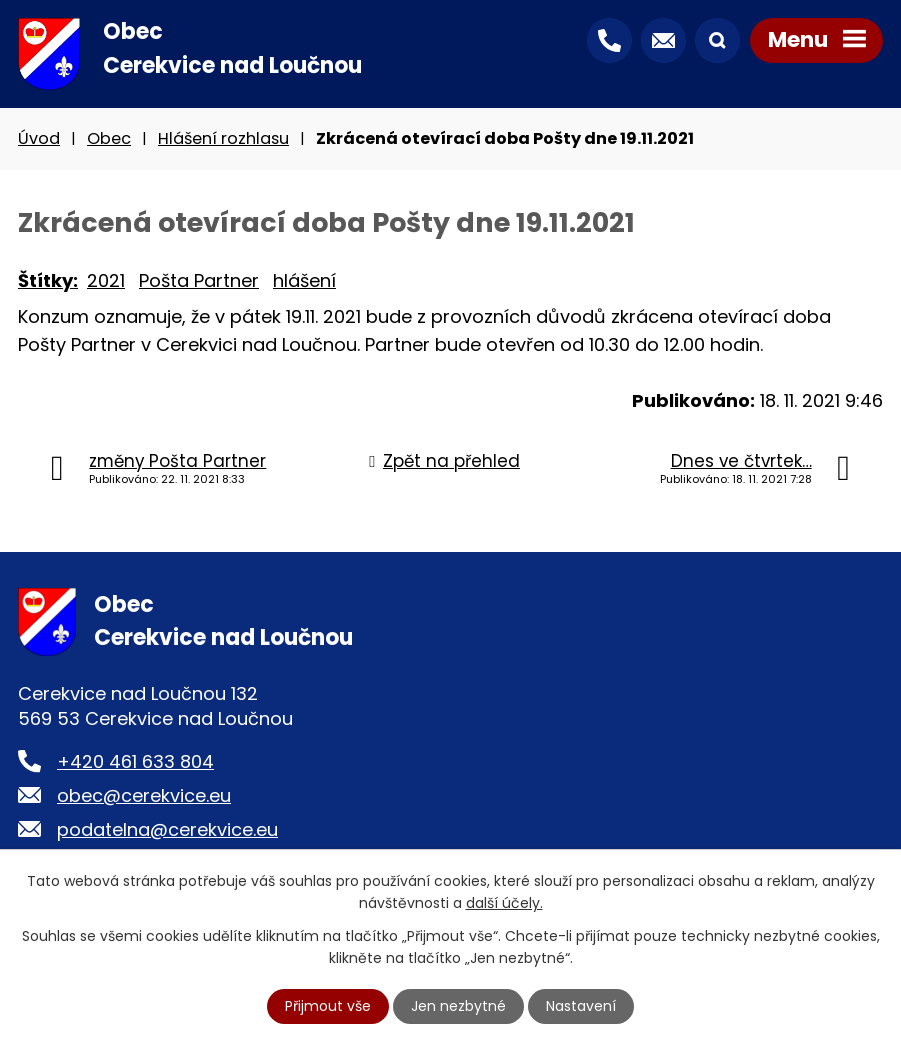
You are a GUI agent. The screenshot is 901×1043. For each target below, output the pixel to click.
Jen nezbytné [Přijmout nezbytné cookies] (458, 1006)
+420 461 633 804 (135, 761)
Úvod (39, 138)
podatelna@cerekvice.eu (167, 829)
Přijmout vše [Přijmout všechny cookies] (328, 1006)
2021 (106, 280)
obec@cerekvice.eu (144, 795)
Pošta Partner (199, 280)
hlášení (304, 280)
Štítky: (48, 280)
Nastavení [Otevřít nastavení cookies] (581, 1006)
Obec (109, 138)
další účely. (504, 903)
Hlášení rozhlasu (223, 138)
